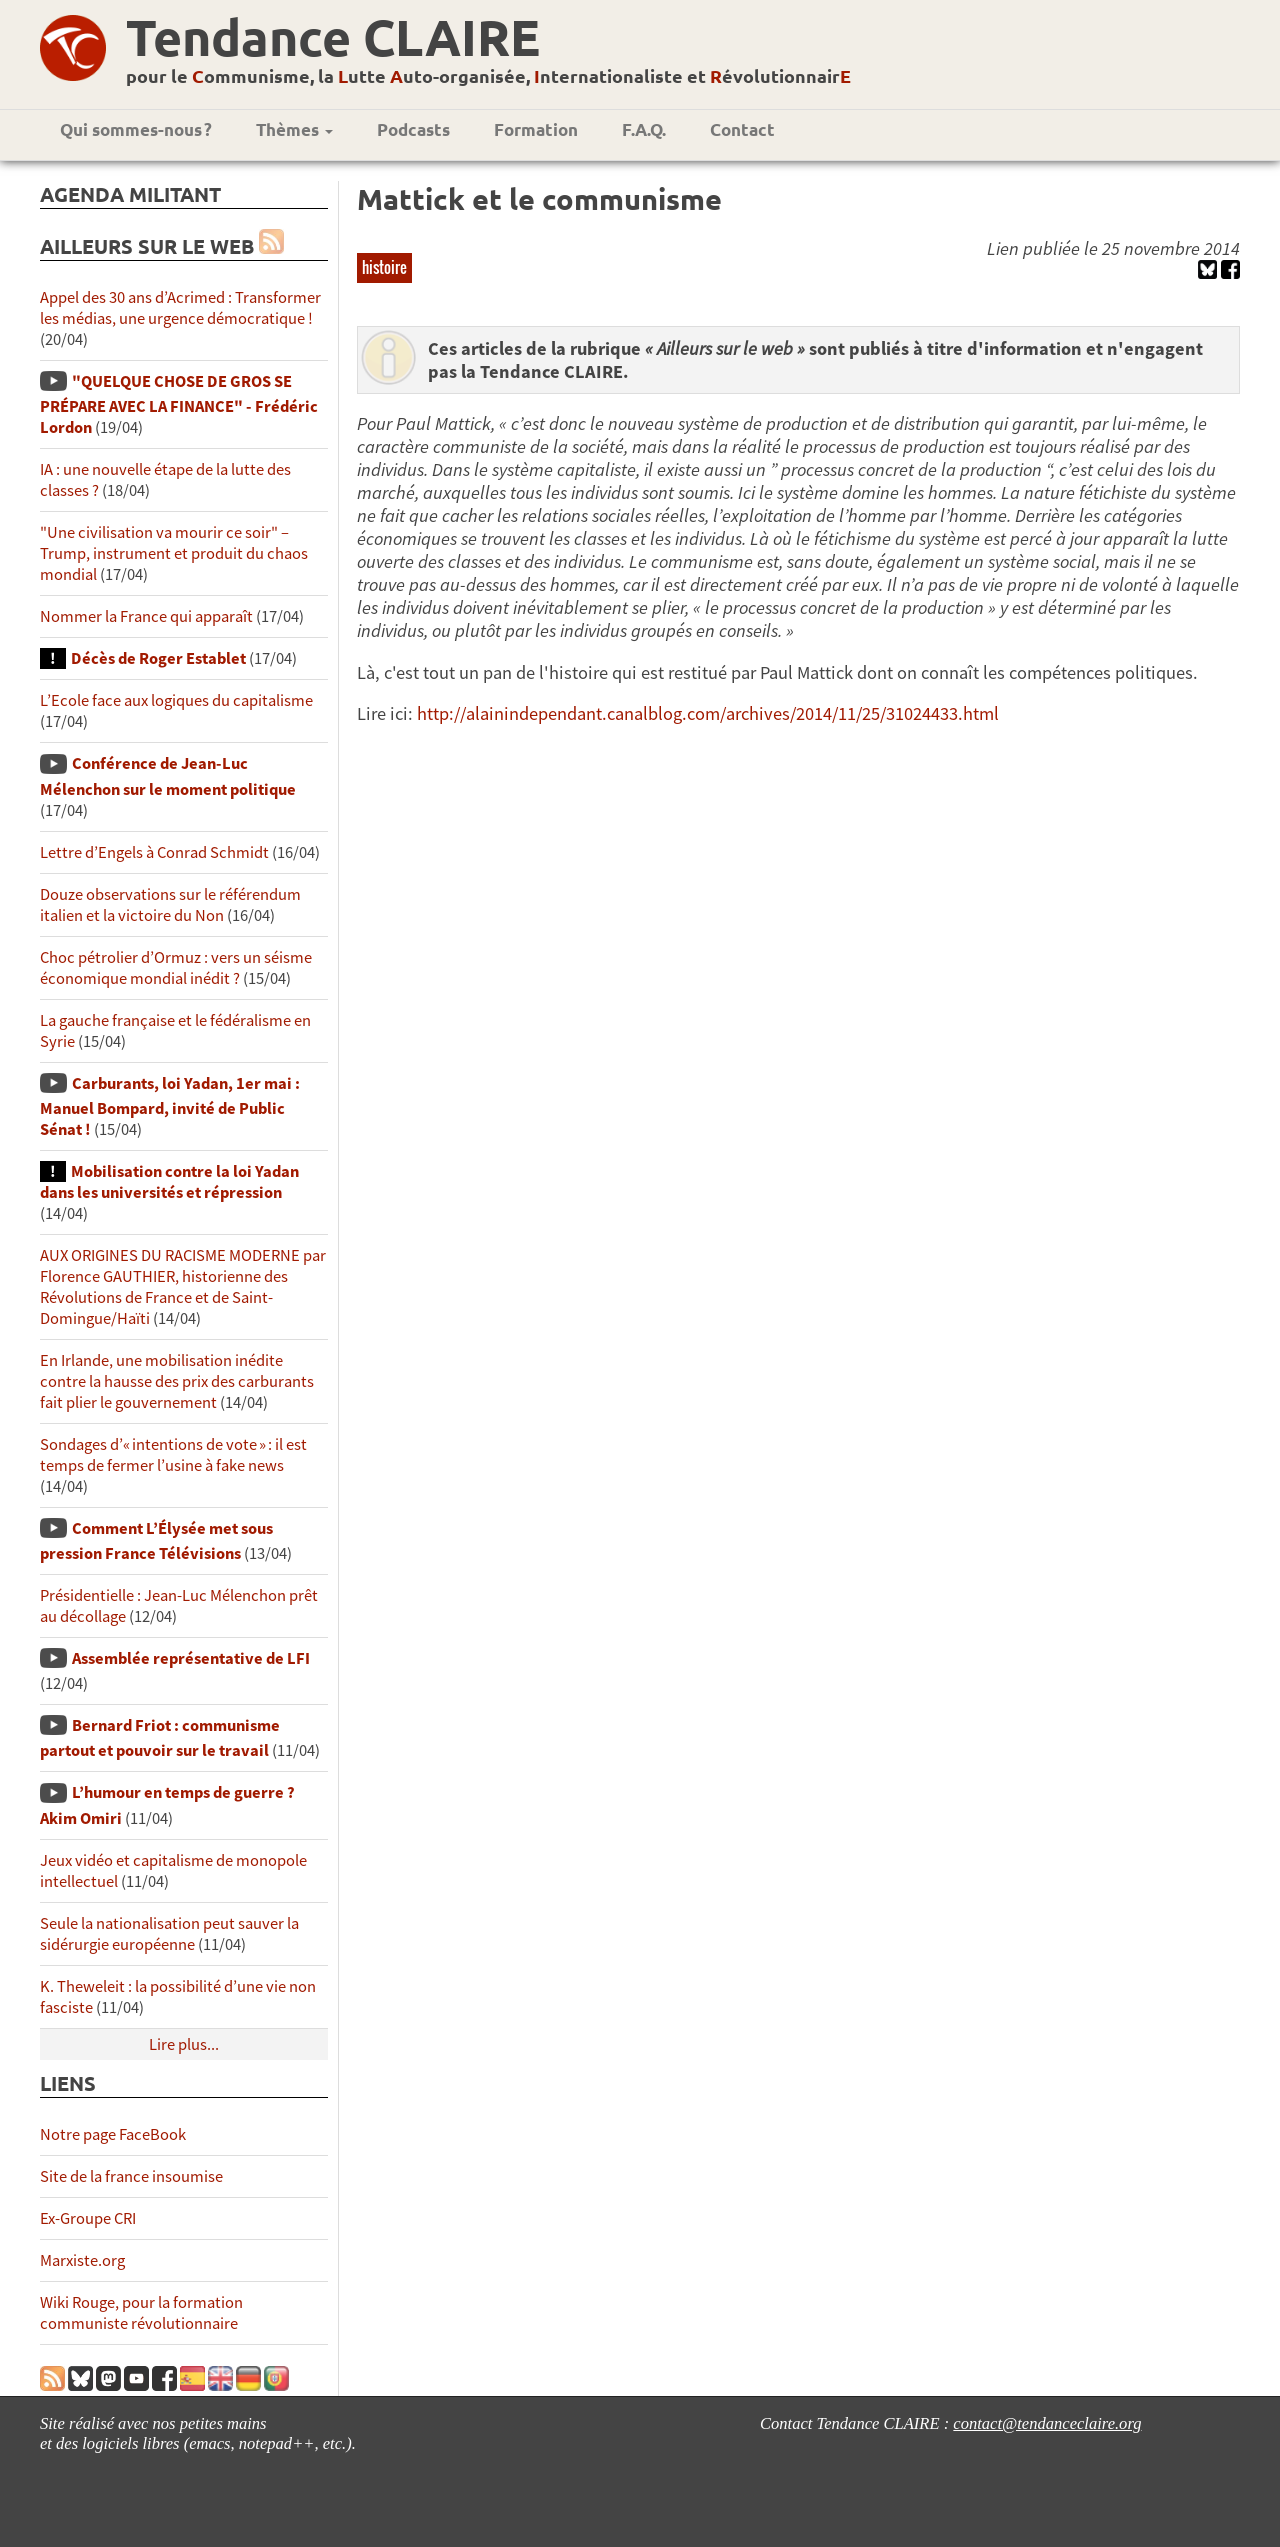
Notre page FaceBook (113, 2134)
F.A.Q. (644, 129)
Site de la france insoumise (131, 2176)
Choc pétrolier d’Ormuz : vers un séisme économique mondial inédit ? (176, 968)
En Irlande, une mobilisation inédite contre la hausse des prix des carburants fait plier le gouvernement (177, 1381)
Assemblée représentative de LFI (191, 1658)
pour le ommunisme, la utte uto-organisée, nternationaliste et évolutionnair (488, 75)
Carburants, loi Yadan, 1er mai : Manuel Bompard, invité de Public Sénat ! (170, 1106)
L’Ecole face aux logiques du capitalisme (176, 700)
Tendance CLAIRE (333, 36)
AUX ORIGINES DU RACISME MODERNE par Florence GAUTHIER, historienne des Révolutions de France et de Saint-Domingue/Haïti (183, 1287)
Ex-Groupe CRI (88, 2218)
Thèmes (294, 129)
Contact (742, 129)
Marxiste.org (82, 2260)
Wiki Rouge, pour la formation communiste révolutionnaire (141, 2313)
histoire (384, 267)
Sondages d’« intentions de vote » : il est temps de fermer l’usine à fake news (173, 1455)
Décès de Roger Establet (158, 658)
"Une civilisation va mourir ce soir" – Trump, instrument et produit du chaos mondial (174, 553)
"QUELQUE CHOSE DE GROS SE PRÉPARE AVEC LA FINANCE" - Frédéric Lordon (179, 404)
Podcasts (413, 129)
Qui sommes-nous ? (136, 129)
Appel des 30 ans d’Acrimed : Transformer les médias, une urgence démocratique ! (180, 308)
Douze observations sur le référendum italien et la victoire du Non (170, 905)
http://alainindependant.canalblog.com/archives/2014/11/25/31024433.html (708, 713)
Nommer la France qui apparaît (146, 616)
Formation (536, 129)
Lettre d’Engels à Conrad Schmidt (154, 852)
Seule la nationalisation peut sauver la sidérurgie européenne (169, 1934)
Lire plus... (184, 2044)
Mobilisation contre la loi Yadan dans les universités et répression (169, 1182)
